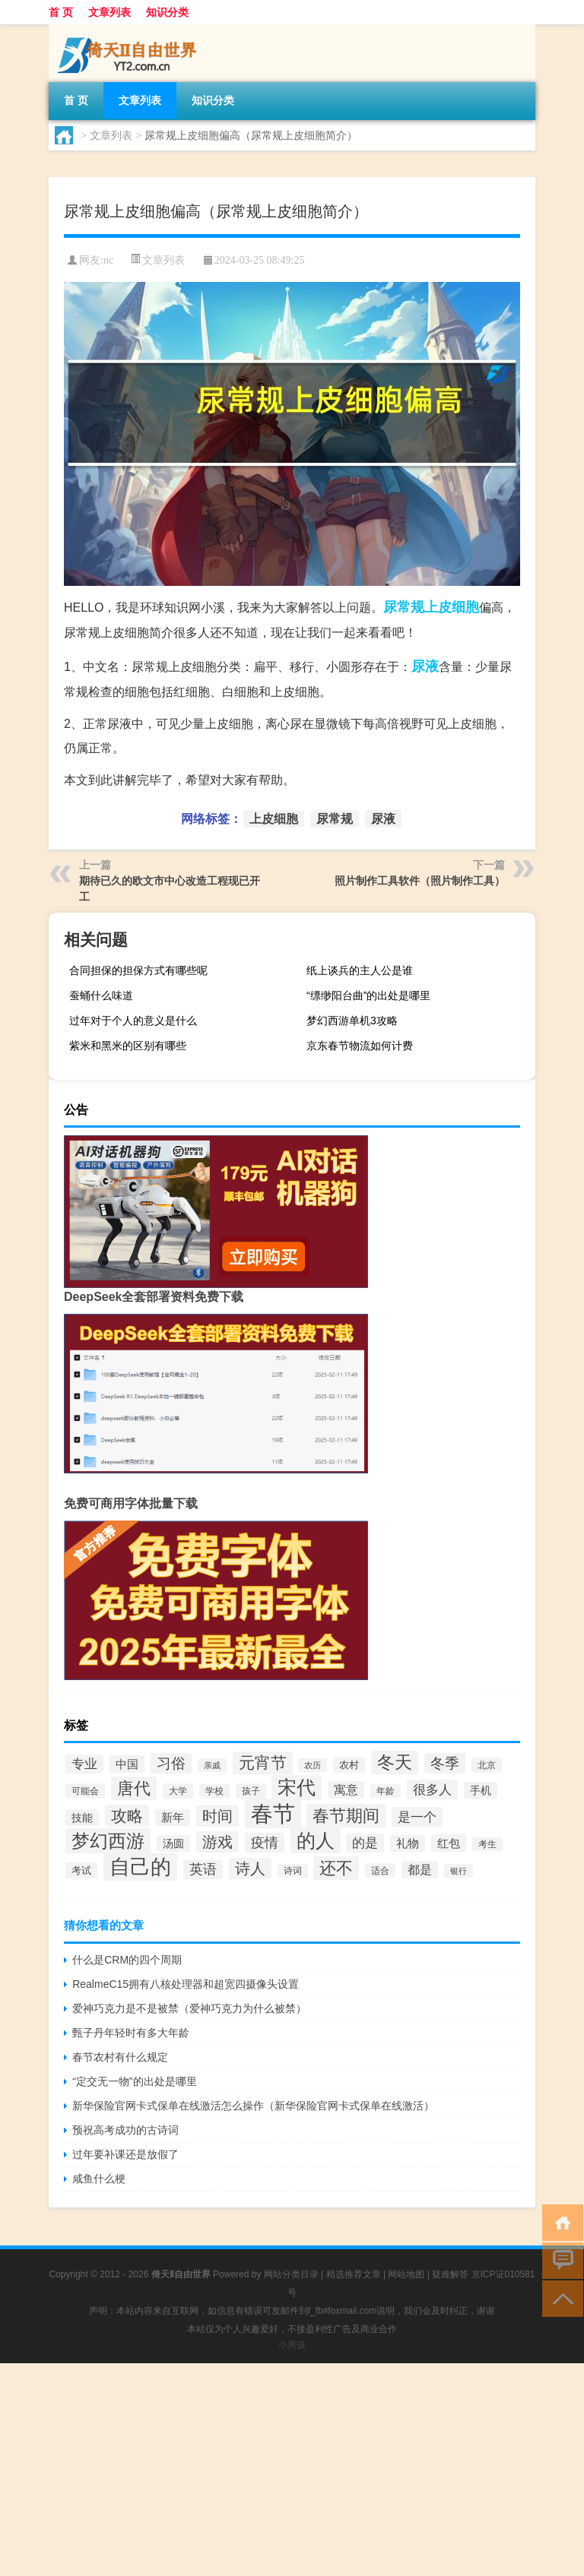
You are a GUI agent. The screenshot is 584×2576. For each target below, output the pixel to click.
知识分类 (167, 12)
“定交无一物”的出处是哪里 (134, 2081)
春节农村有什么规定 (120, 2057)
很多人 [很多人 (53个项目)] (432, 1789)
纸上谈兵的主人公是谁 (359, 970)
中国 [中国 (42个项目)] (127, 1764)
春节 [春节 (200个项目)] (273, 1813)
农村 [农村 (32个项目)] (349, 1765)
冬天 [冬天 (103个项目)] (394, 1762)
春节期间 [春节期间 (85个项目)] (346, 1815)
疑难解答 (450, 2274)
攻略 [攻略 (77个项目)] (127, 1815)
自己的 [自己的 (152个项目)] (140, 1867)
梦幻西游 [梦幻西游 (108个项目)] (107, 1841)
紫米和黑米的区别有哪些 (127, 1046)
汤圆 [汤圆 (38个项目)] (173, 1843)
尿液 (425, 666)
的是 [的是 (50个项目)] (365, 1843)
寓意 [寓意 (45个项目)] (346, 1789)
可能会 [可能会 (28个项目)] (85, 1791)
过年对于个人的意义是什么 (133, 1020)
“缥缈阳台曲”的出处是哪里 (368, 995)
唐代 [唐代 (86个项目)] (134, 1788)
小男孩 (292, 2345)
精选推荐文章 (353, 2274)
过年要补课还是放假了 (125, 2154)
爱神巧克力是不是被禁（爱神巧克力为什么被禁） (189, 2008)
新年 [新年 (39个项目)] (172, 1818)
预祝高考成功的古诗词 (125, 2130)
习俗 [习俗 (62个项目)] (171, 1763)
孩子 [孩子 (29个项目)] (251, 1791)
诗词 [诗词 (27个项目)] (293, 1870)
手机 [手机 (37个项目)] (480, 1790)
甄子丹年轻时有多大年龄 (130, 2033)
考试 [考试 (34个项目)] (81, 1870)
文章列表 (109, 12)
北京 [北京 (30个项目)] (487, 1765)
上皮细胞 (451, 607)
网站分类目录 (291, 2274)
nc (108, 260)
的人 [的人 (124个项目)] (316, 1840)
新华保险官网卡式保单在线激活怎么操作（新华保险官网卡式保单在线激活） (253, 2106)
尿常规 (403, 607)
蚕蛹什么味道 (101, 995)
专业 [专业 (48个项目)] (84, 1764)
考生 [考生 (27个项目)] (487, 1844)
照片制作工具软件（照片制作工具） (420, 881)
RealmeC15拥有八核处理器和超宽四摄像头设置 (185, 1984)
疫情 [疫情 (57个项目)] (264, 1842)
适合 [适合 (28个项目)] (380, 1870)
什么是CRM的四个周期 (127, 1960)
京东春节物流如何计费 (359, 1046)
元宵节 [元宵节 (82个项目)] (263, 1763)
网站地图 (406, 2274)
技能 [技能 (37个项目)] (82, 1818)
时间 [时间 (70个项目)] (217, 1816)
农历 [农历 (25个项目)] (312, 1765)
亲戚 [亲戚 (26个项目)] (212, 1765)
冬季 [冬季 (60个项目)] (444, 1763)
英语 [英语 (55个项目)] (203, 1869)
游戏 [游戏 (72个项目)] (217, 1842)
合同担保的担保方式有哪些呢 (138, 970)
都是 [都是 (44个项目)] (420, 1869)
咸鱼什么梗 (98, 2179)
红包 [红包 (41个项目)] (448, 1843)
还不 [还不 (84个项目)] (336, 1868)
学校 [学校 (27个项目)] (214, 1791)
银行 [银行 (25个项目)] (458, 1870)
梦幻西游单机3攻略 (352, 1020)
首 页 (61, 12)
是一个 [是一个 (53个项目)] (417, 1816)
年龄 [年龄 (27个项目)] (385, 1791)
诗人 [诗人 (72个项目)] (250, 1868)
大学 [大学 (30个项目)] (178, 1791)
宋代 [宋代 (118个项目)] (297, 1787)
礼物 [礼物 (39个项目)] (407, 1843)
